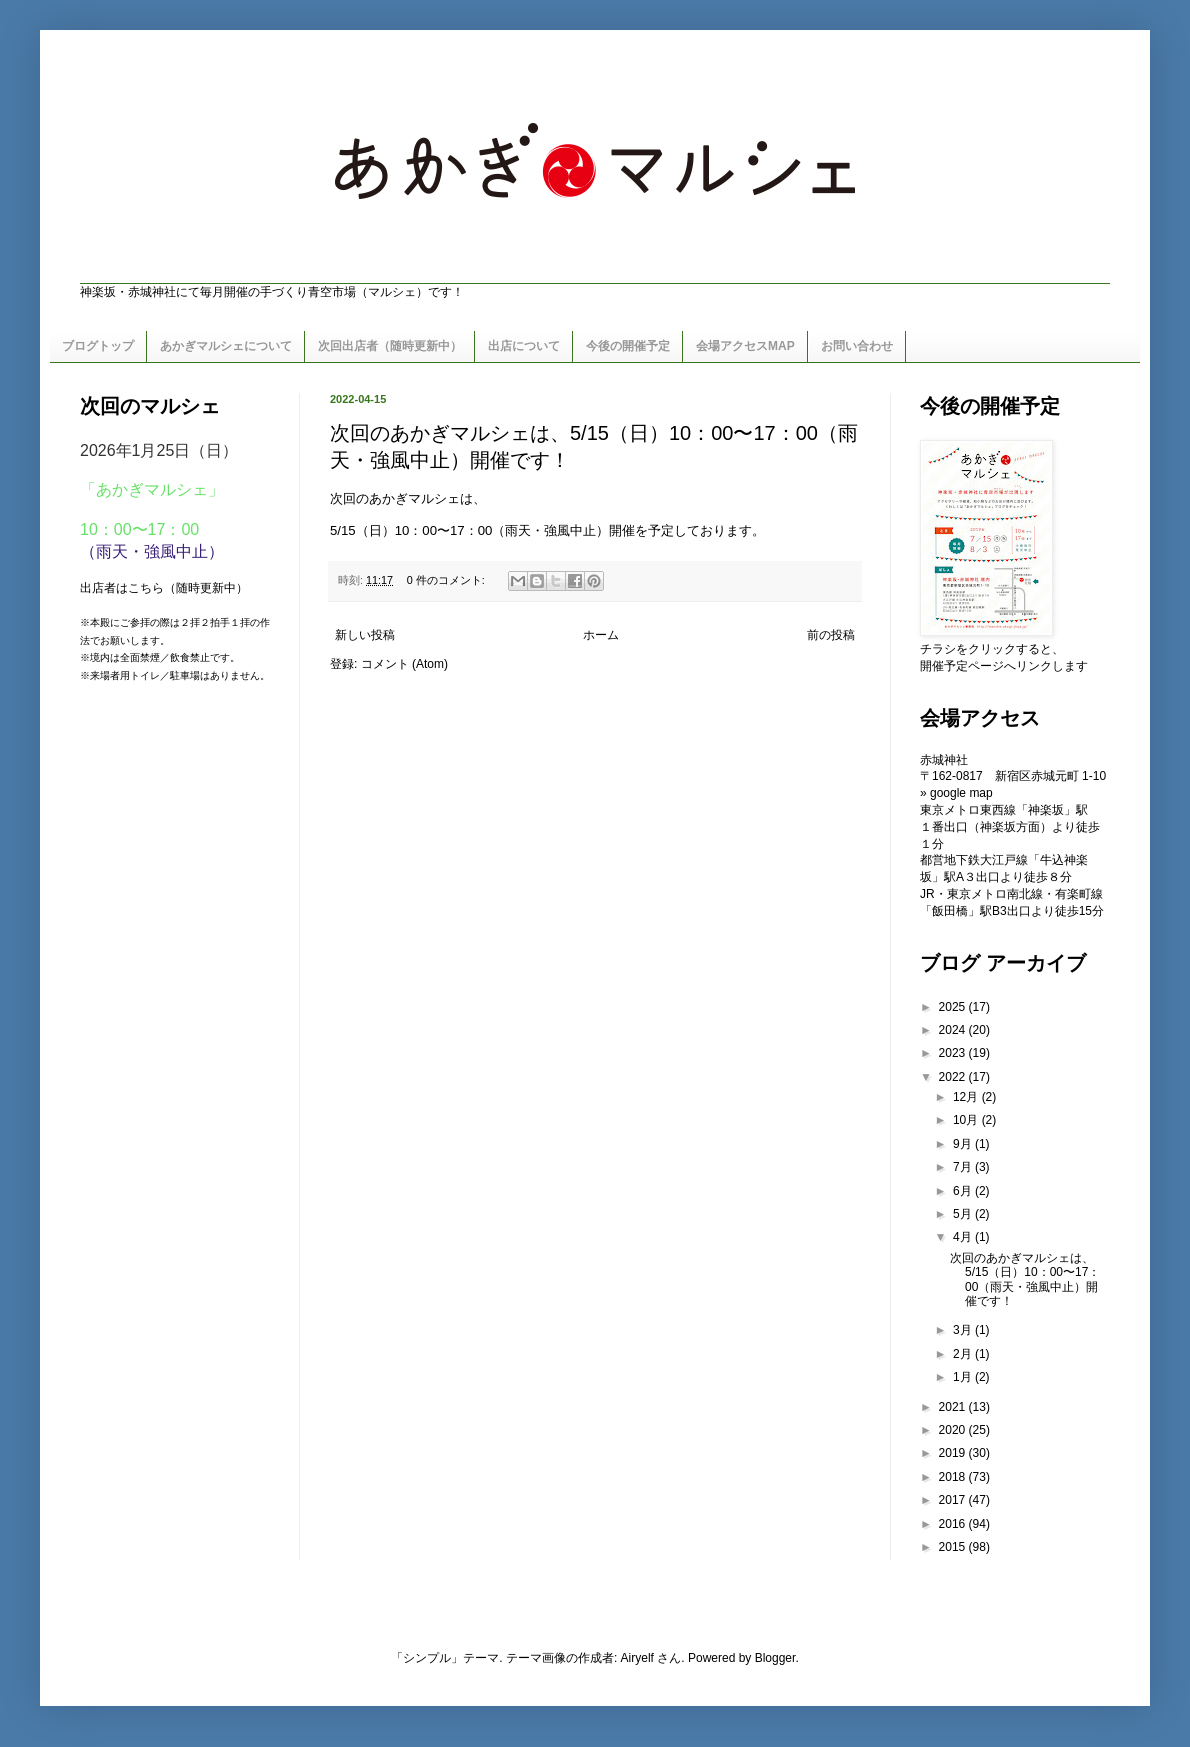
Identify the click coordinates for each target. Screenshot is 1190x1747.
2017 (954, 1500)
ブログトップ (98, 346)
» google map (956, 793)
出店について (524, 346)
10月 (967, 1120)
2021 (954, 1407)
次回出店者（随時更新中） (390, 346)
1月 (964, 1377)
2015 (954, 1547)
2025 (954, 1007)
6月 (964, 1191)
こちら (146, 588)
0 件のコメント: (447, 580)
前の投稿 (831, 635)
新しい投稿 (365, 635)
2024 (954, 1030)
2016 (954, 1524)
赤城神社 (944, 760)
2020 (954, 1430)
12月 (967, 1097)
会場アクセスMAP (745, 346)
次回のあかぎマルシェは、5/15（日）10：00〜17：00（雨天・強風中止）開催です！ (1025, 1279)
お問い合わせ (857, 346)
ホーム (601, 635)
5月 (964, 1214)
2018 (954, 1477)
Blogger (775, 1658)
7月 (964, 1167)
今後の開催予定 (628, 346)
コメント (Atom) (404, 664)
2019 (954, 1453)
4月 (964, 1237)
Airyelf (637, 1658)
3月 (964, 1330)
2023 (954, 1053)
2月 (964, 1354)
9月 (964, 1144)
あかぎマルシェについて (226, 346)
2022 (954, 1077)
